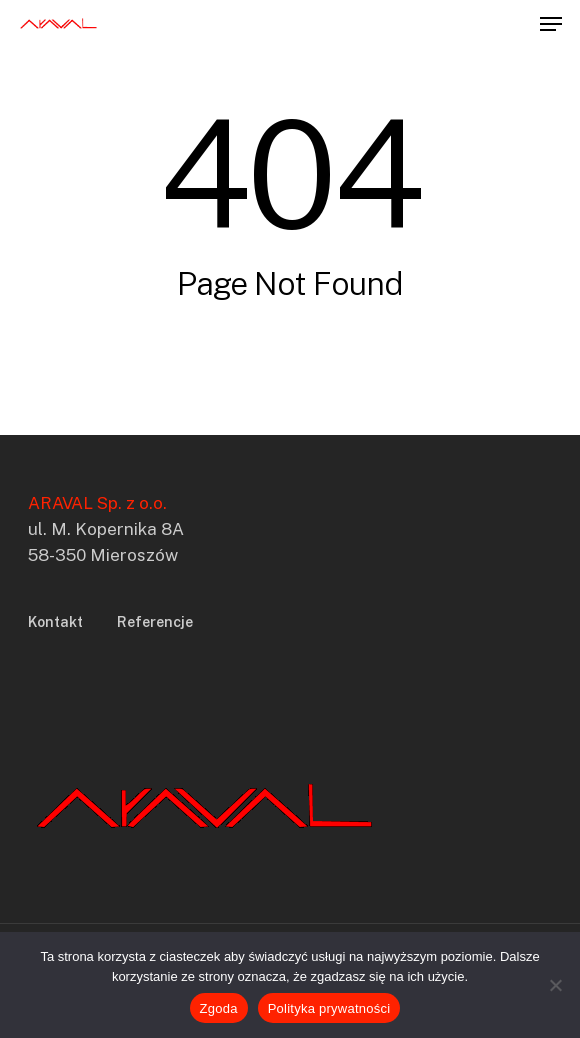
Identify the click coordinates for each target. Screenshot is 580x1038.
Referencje (155, 622)
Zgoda (219, 1008)
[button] (551, 24)
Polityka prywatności (329, 1008)
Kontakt (55, 622)
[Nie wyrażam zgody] (555, 985)
